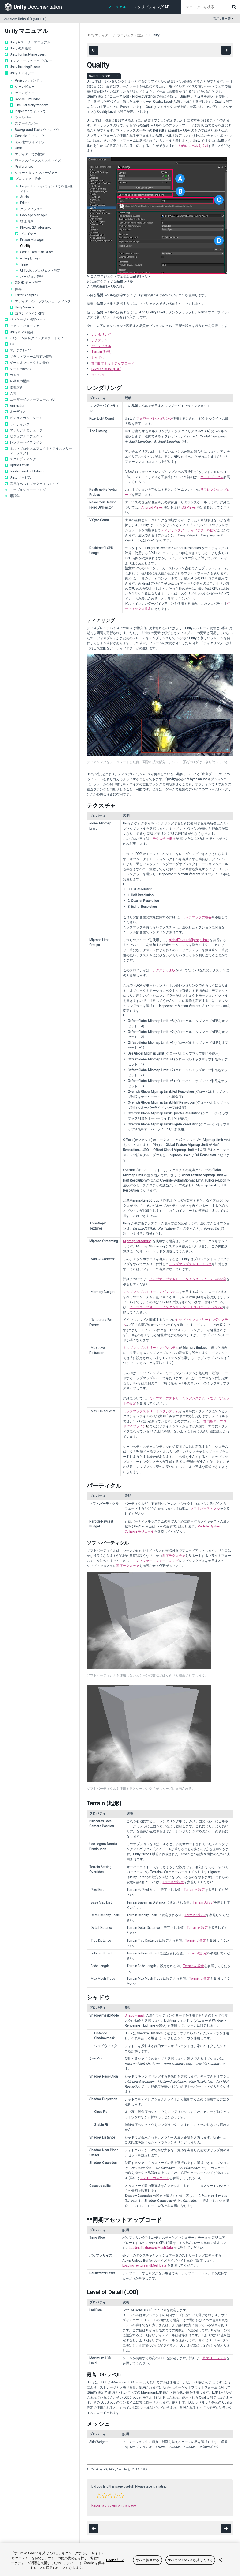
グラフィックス (31, 209)
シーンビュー (25, 86)
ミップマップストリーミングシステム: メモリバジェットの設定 (176, 1307)
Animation (17, 405)
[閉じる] (220, 2560)
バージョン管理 (31, 276)
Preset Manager (32, 240)
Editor (24, 203)
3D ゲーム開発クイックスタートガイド (38, 338)
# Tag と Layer (31, 258)
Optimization (19, 465)
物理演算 (26, 221)
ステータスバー (26, 123)
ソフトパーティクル (205, 1508)
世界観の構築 (20, 381)
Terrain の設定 (173, 1882)
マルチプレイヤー (23, 350)
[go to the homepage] (36, 7)
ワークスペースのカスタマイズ (39, 160)
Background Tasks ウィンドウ (37, 130)
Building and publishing (27, 471)
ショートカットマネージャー (36, 173)
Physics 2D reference (36, 227)
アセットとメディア (24, 326)
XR (12, 344)
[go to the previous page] (93, 50)
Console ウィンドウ (29, 136)
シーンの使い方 (21, 369)
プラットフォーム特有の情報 (31, 356)
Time (24, 264)
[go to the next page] (226, 50)
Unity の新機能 (20, 48)
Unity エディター (22, 73)
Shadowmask (135, 2015)
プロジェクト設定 (28, 179)
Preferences (24, 166)
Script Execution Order (36, 252)
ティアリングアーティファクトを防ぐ (189, 530)
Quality (25, 246)
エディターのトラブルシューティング (43, 301)
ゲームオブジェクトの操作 (29, 363)
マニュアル (117, 7)
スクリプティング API (152, 7)
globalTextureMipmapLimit (189, 940)
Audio (24, 197)
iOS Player (188, 507)
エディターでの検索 (30, 154)
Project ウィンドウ (29, 80)
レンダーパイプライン (26, 442)
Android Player (152, 507)
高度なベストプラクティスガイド (34, 484)
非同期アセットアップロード (112, 363)
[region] (120, 2559)
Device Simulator (27, 99)
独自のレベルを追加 (193, 146)
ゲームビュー (25, 93)
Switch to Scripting (103, 76)
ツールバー (23, 117)
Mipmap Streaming (137, 1241)
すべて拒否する (147, 2560)
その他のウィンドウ (30, 142)
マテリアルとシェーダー (28, 430)
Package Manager (33, 215)
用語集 (15, 496)
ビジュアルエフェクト (26, 436)
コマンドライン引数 (30, 313)
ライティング (20, 424)
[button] (99, 2495)
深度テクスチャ (173, 1556)
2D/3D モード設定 (28, 283)
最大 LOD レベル (214, 2358)
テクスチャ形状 (164, 838)
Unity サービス (20, 477)
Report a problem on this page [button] (113, 2505)
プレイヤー (28, 234)
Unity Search (24, 307)
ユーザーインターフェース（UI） (34, 399)
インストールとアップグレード (33, 61)
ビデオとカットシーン (26, 418)
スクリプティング (23, 459)
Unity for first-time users (28, 54)
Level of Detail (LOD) (106, 369)
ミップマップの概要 (197, 917)
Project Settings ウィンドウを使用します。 (47, 188)
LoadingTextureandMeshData (151, 2247)
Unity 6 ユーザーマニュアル (30, 42)
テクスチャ (99, 340)
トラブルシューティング (28, 490)
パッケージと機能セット (28, 319)
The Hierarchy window (31, 105)
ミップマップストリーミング (190, 1264)
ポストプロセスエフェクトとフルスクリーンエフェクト (41, 451)
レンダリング (101, 334)
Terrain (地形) (101, 351)
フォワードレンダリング (154, 418)
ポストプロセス (211, 477)
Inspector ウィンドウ (30, 111)
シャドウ (98, 357)
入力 (13, 393)
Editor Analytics (26, 295)
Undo (19, 148)
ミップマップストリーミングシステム (151, 1292)
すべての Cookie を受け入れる (190, 2560)
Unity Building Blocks (25, 67)
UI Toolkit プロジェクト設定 (40, 270)
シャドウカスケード (154, 2178)
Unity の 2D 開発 (21, 332)
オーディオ (18, 412)
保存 (18, 289)
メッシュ (98, 375)
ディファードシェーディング (157, 1561)
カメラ (15, 375)
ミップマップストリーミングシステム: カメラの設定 (187, 1279)
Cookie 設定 (115, 2560)
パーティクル (101, 346)
